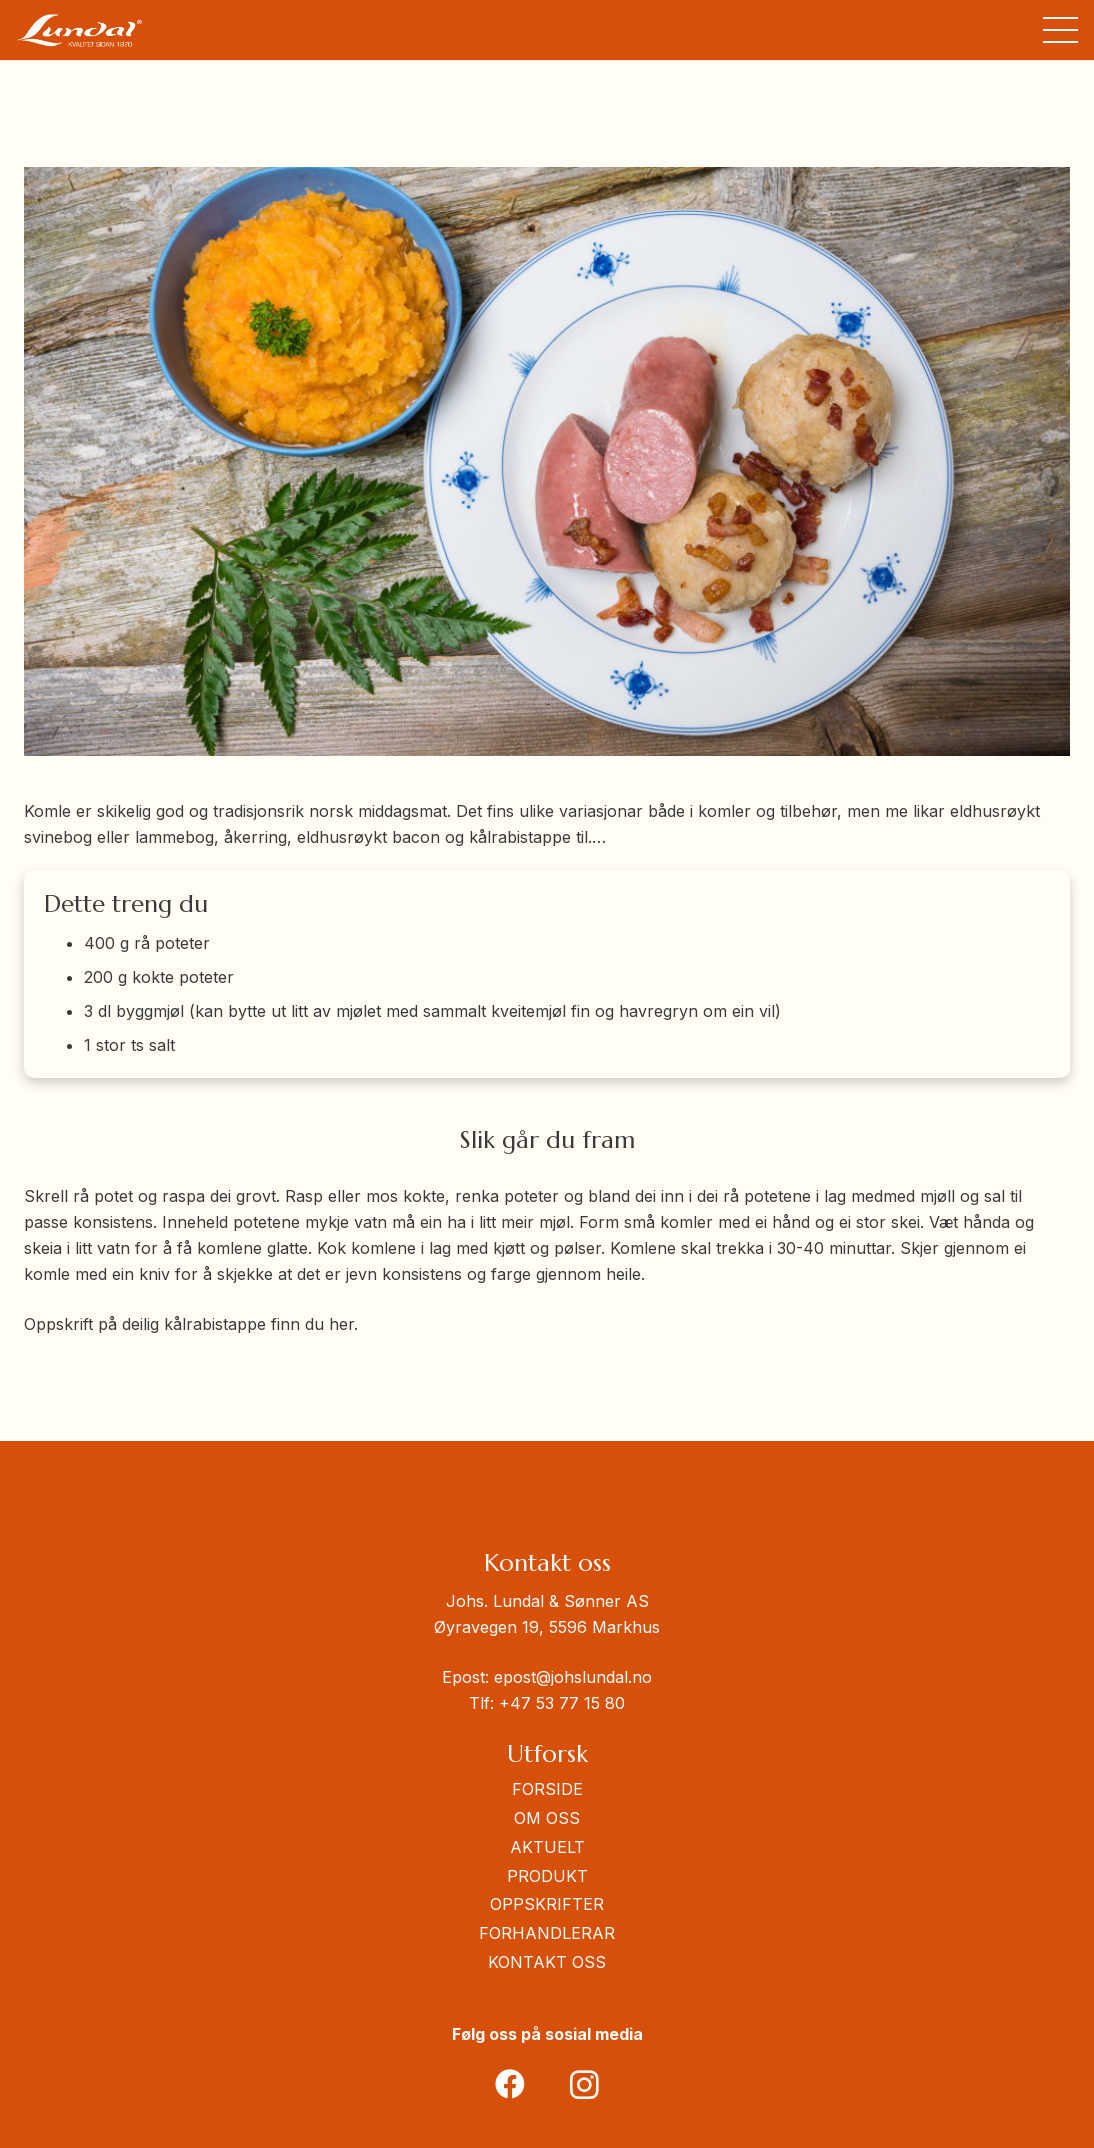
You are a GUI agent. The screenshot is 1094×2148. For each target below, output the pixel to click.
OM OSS (547, 1818)
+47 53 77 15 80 (562, 1703)
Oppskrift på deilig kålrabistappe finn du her (189, 1324)
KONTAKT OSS (547, 1962)
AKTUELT (547, 1847)
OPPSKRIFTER (547, 1904)
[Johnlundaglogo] (79, 30)
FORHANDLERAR (547, 1933)
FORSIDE (547, 1789)
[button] (1060, 30)
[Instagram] (584, 2084)
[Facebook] (509, 2084)
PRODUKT (547, 1876)
